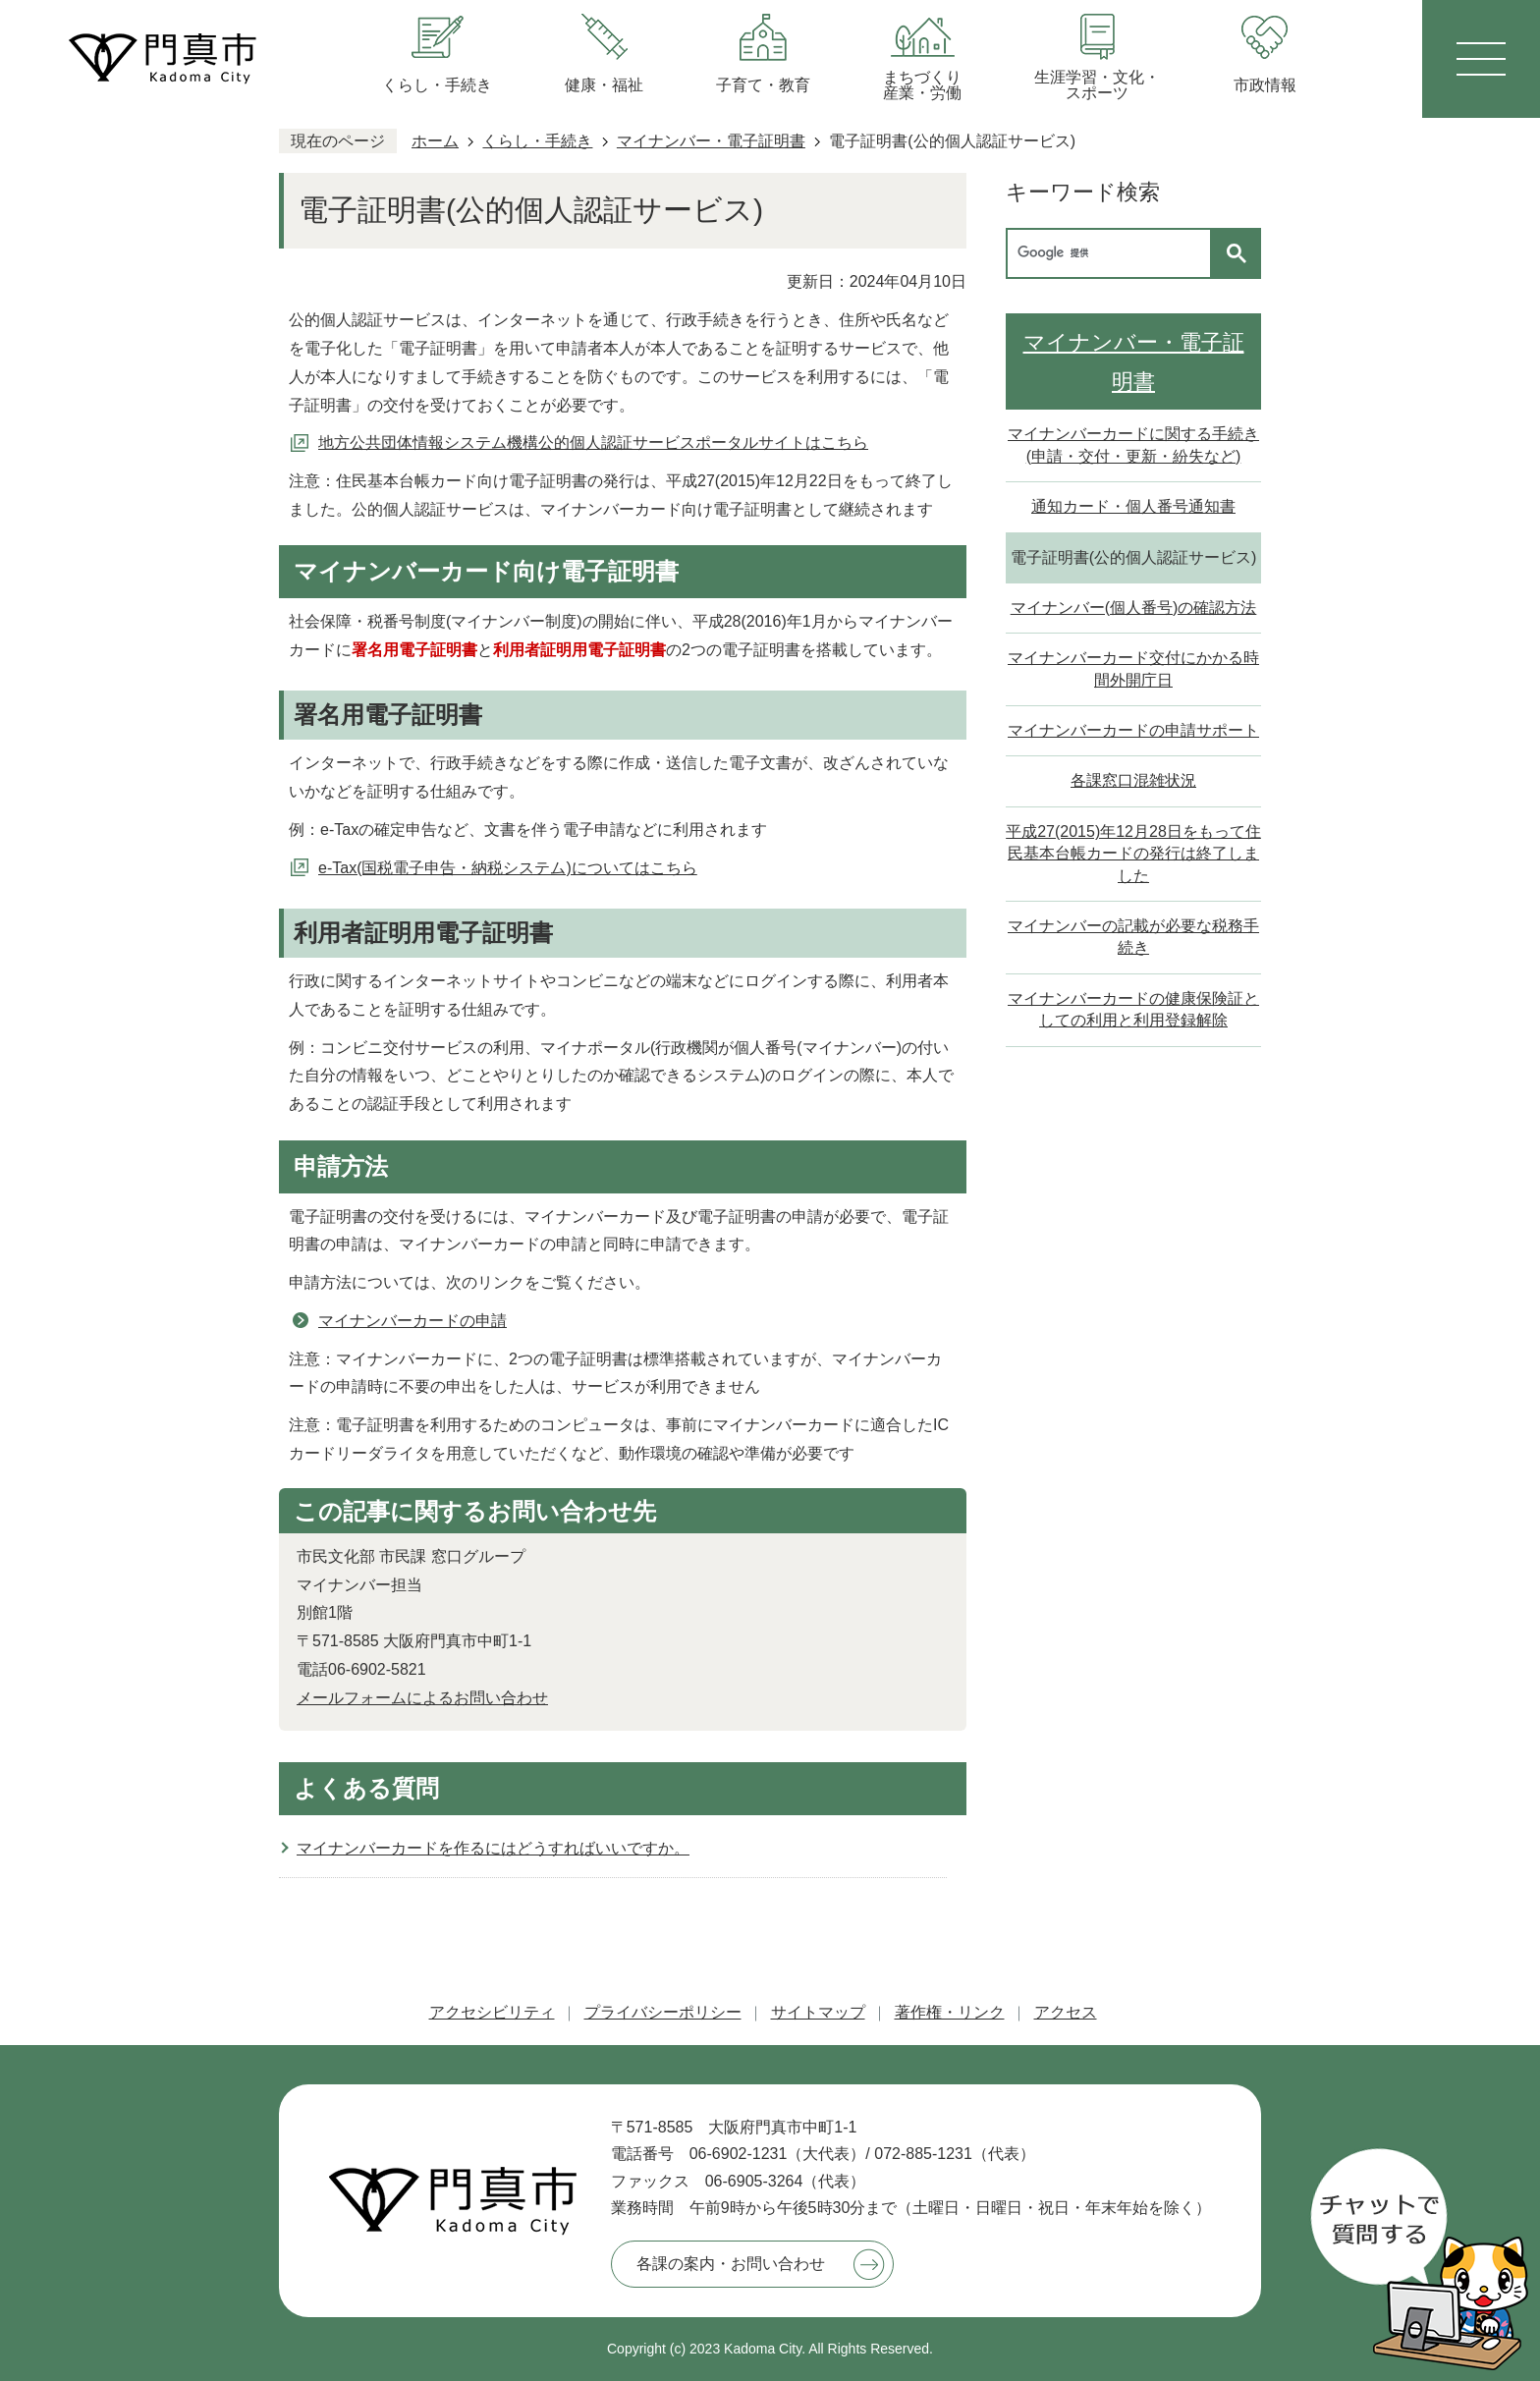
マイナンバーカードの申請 (412, 1320)
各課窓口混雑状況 (1133, 780)
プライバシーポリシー (663, 2012)
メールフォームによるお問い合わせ (422, 1697)
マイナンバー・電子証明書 (711, 141)
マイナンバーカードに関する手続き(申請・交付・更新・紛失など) (1133, 444)
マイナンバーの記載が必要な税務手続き (1133, 936)
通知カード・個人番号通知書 (1133, 506)
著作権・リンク (950, 2012)
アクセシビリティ (492, 2012)
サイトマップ (818, 2012)
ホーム (435, 141)
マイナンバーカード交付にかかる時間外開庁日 (1133, 668)
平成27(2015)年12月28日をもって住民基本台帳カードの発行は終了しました (1133, 853)
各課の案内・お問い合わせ (730, 2263)
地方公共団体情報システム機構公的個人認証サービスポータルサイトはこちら (593, 442)
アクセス (1065, 2012)
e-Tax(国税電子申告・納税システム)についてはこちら (507, 867)
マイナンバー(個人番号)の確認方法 (1134, 607)
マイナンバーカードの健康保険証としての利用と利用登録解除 (1133, 1009)
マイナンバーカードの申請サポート (1133, 730)
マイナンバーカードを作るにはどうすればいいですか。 (493, 1848)
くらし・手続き (537, 141)
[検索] (1114, 253)
